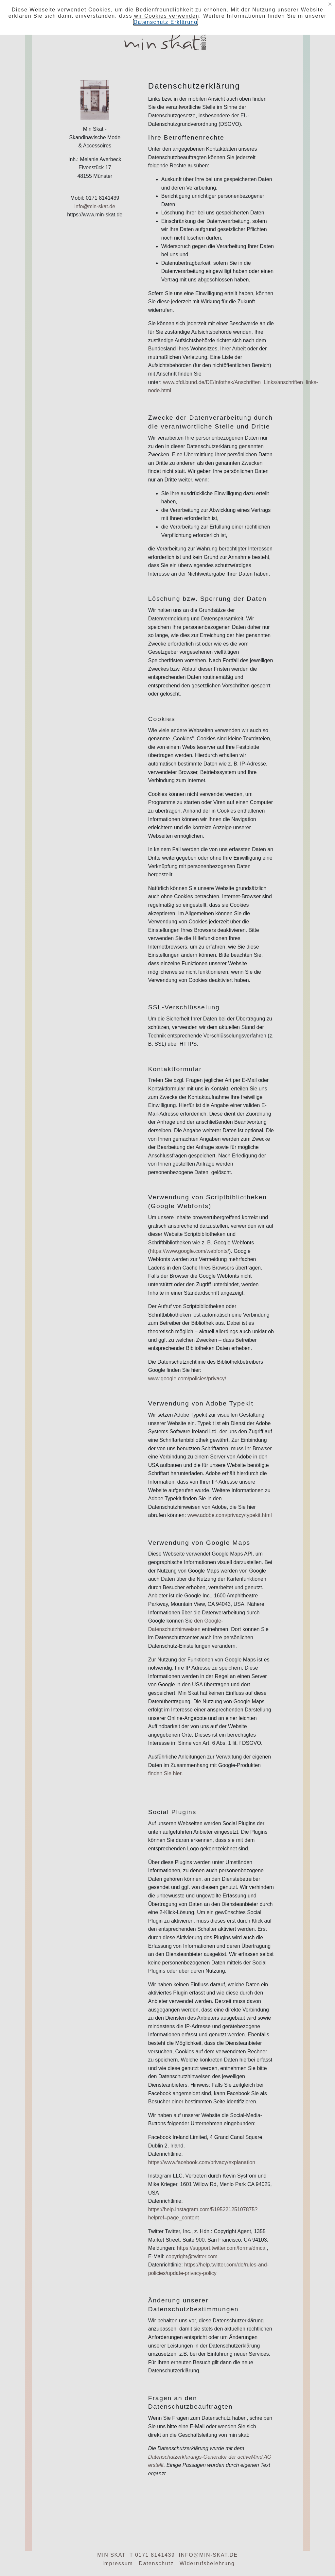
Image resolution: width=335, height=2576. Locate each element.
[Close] (330, 4)
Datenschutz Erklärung (165, 22)
